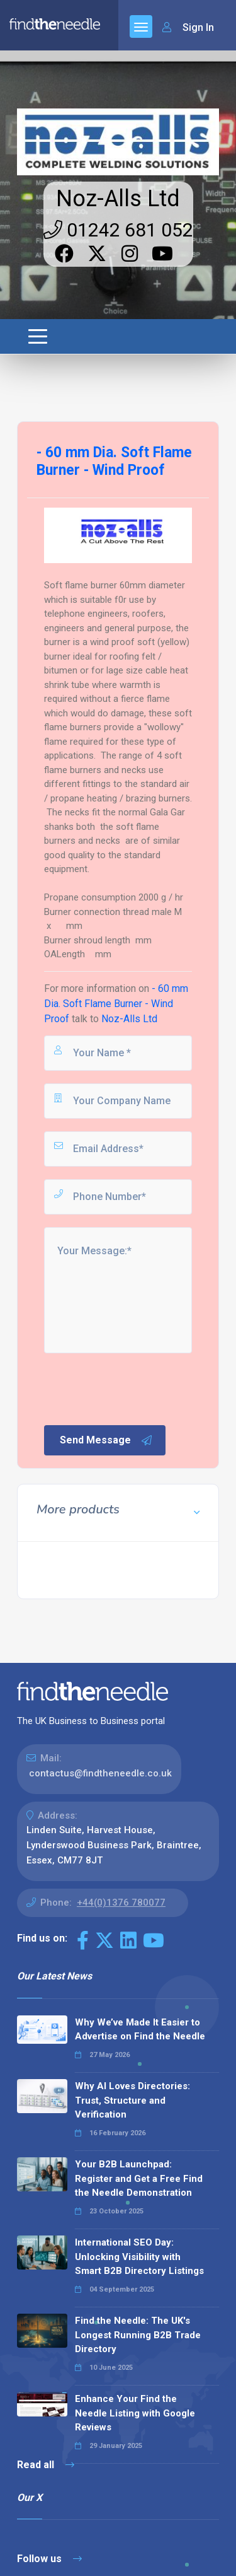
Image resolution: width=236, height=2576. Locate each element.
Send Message (106, 1440)
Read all (45, 2465)
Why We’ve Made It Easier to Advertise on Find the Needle (140, 2030)
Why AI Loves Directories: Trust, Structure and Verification (132, 2100)
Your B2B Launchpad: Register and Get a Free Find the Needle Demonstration (139, 2178)
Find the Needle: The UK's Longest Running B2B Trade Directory (138, 2335)
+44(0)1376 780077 (121, 1902)
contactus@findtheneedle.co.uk (100, 1773)
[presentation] (137, 1388)
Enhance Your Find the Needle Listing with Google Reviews (135, 2413)
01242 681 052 (118, 230)
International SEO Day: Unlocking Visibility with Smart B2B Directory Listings (139, 2256)
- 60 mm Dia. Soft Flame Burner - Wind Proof (116, 1003)
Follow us (49, 2559)
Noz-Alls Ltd (118, 198)
